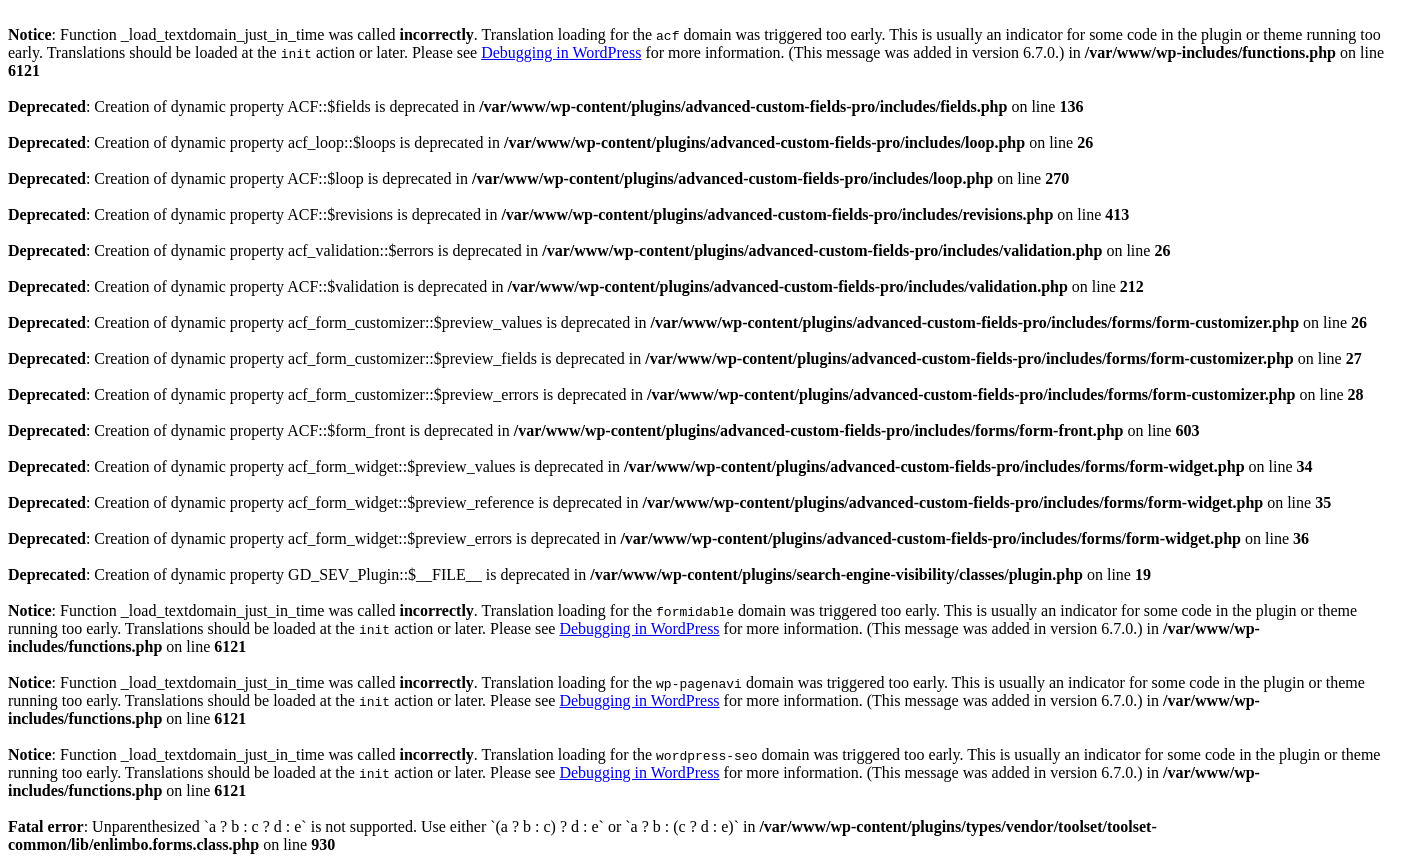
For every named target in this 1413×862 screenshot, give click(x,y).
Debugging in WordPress (561, 52)
